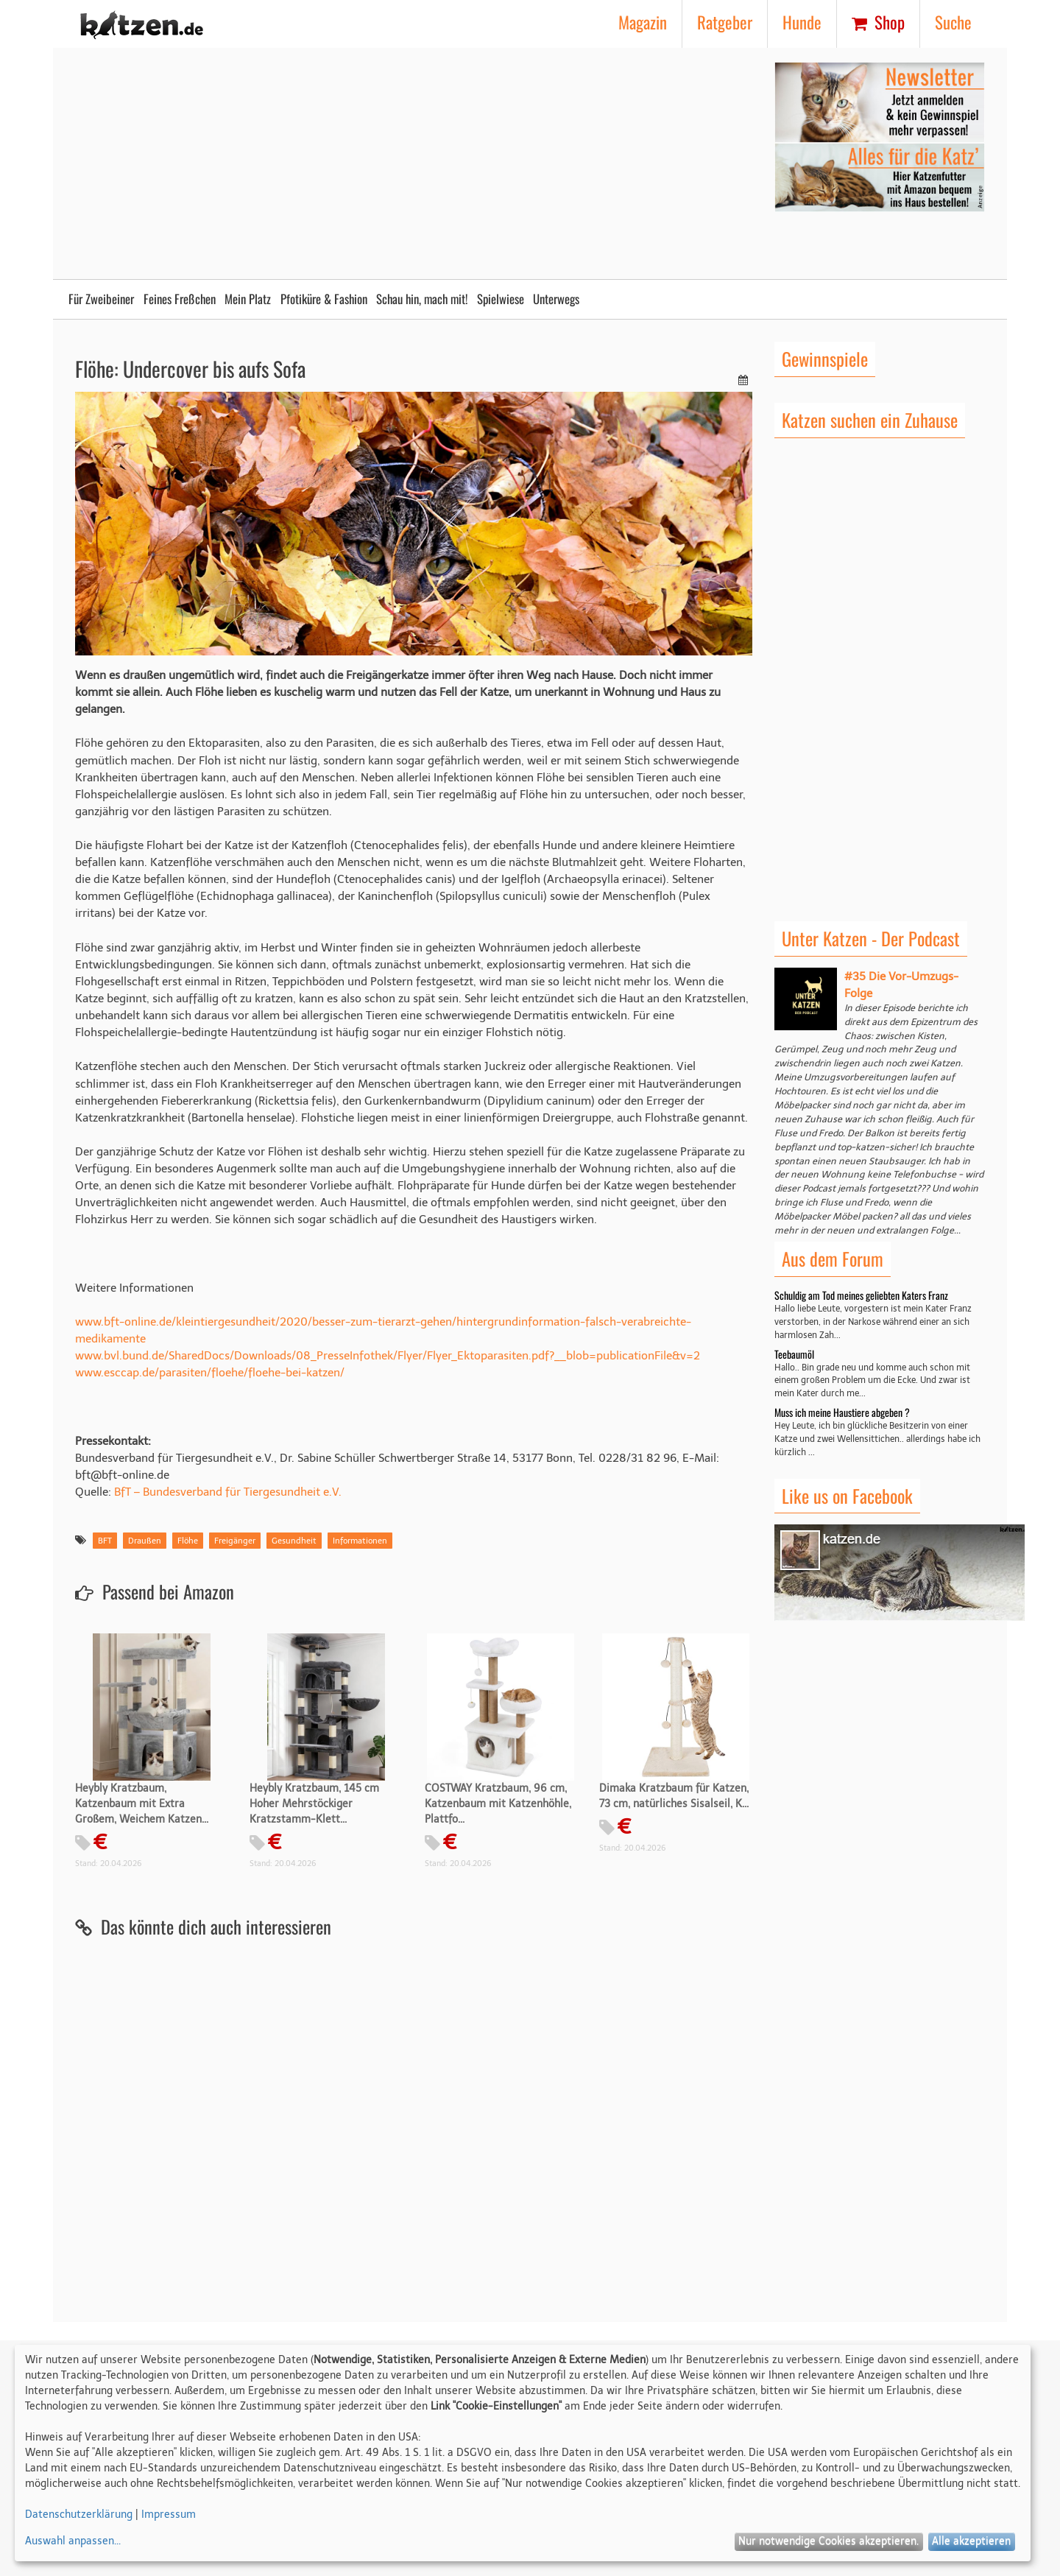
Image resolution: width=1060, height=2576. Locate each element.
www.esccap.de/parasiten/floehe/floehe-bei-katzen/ (209, 1372)
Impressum (168, 2514)
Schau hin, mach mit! (421, 298)
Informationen (360, 1540)
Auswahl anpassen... (73, 2541)
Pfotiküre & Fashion (323, 298)
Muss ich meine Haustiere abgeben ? (842, 1412)
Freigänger (234, 1540)
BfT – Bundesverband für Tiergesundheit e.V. (228, 1492)
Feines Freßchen (180, 298)
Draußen (144, 1540)
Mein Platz (248, 298)
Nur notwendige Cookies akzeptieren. (828, 2541)
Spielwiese (500, 298)
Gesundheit (294, 1540)
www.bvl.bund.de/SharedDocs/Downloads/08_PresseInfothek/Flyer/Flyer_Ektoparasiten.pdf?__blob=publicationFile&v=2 (387, 1355)
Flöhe (187, 1540)
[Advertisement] (366, 165)
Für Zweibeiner (101, 298)
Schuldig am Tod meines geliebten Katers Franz (861, 1295)
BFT (105, 1540)
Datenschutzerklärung (78, 2514)
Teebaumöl (794, 1354)
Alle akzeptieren (971, 2541)
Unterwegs (556, 298)
